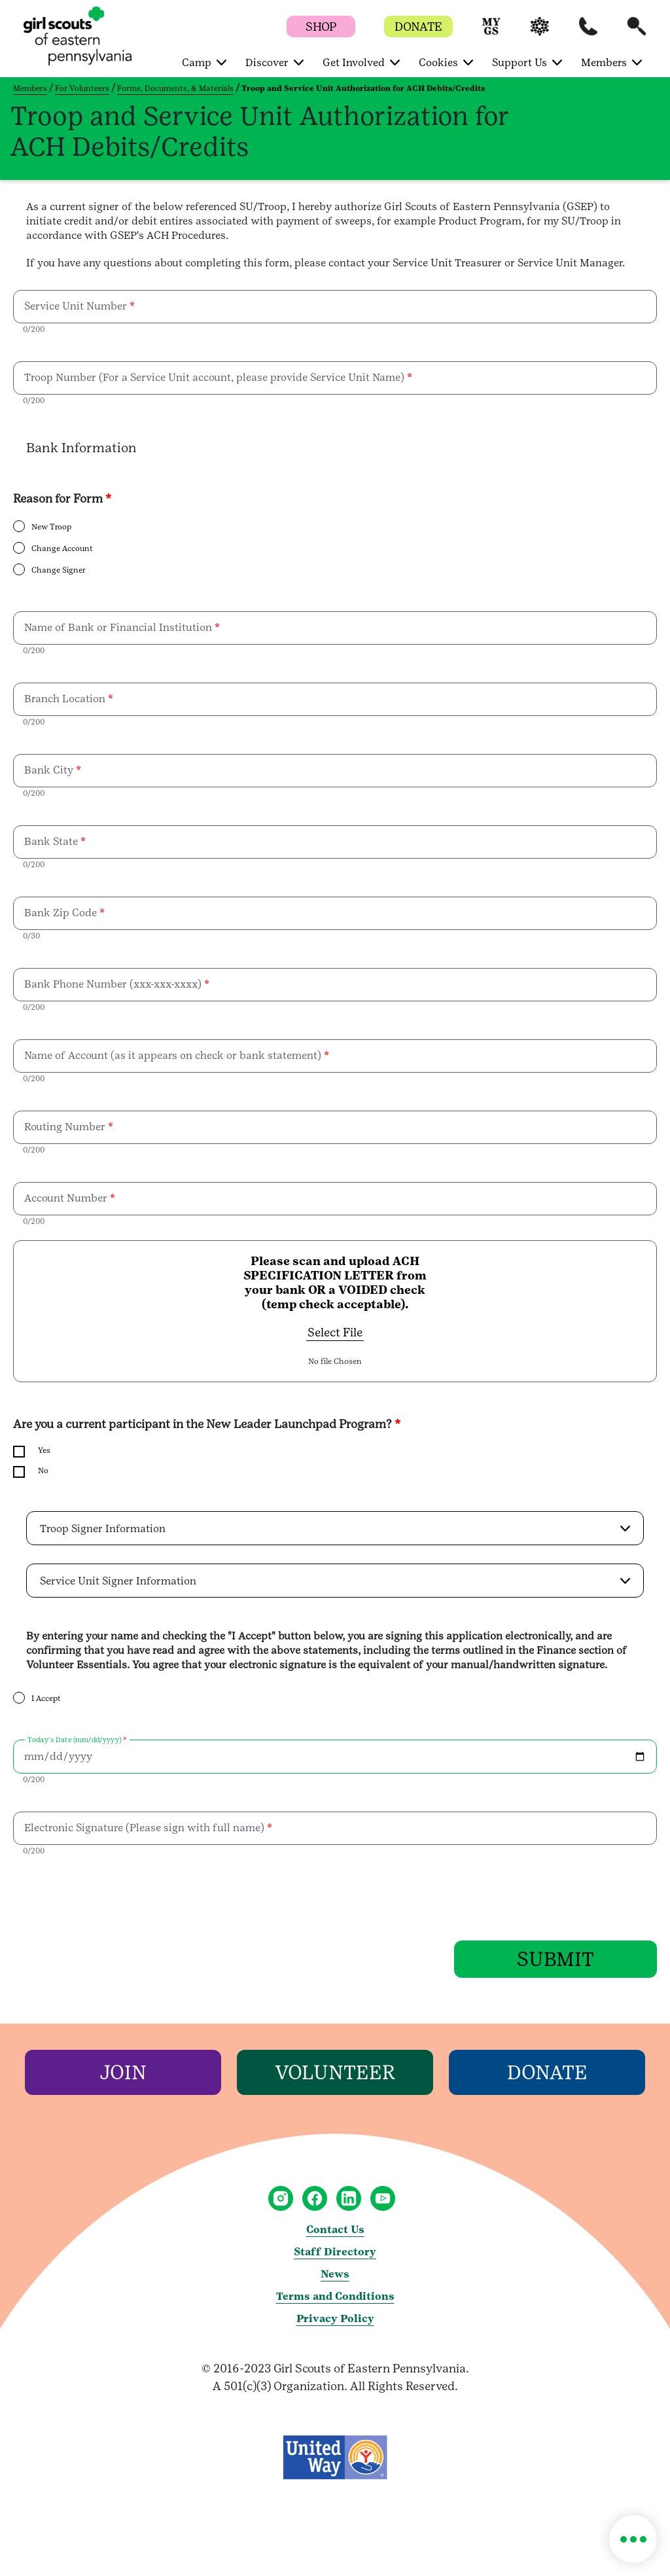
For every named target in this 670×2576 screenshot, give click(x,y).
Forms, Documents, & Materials (175, 88)
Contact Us (335, 2229)
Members (30, 88)
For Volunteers (82, 88)
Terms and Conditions (335, 2296)
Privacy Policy (335, 2318)
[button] (491, 32)
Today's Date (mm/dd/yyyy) (74, 1740)
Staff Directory (335, 2251)
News (335, 2274)
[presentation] (112, 1895)
